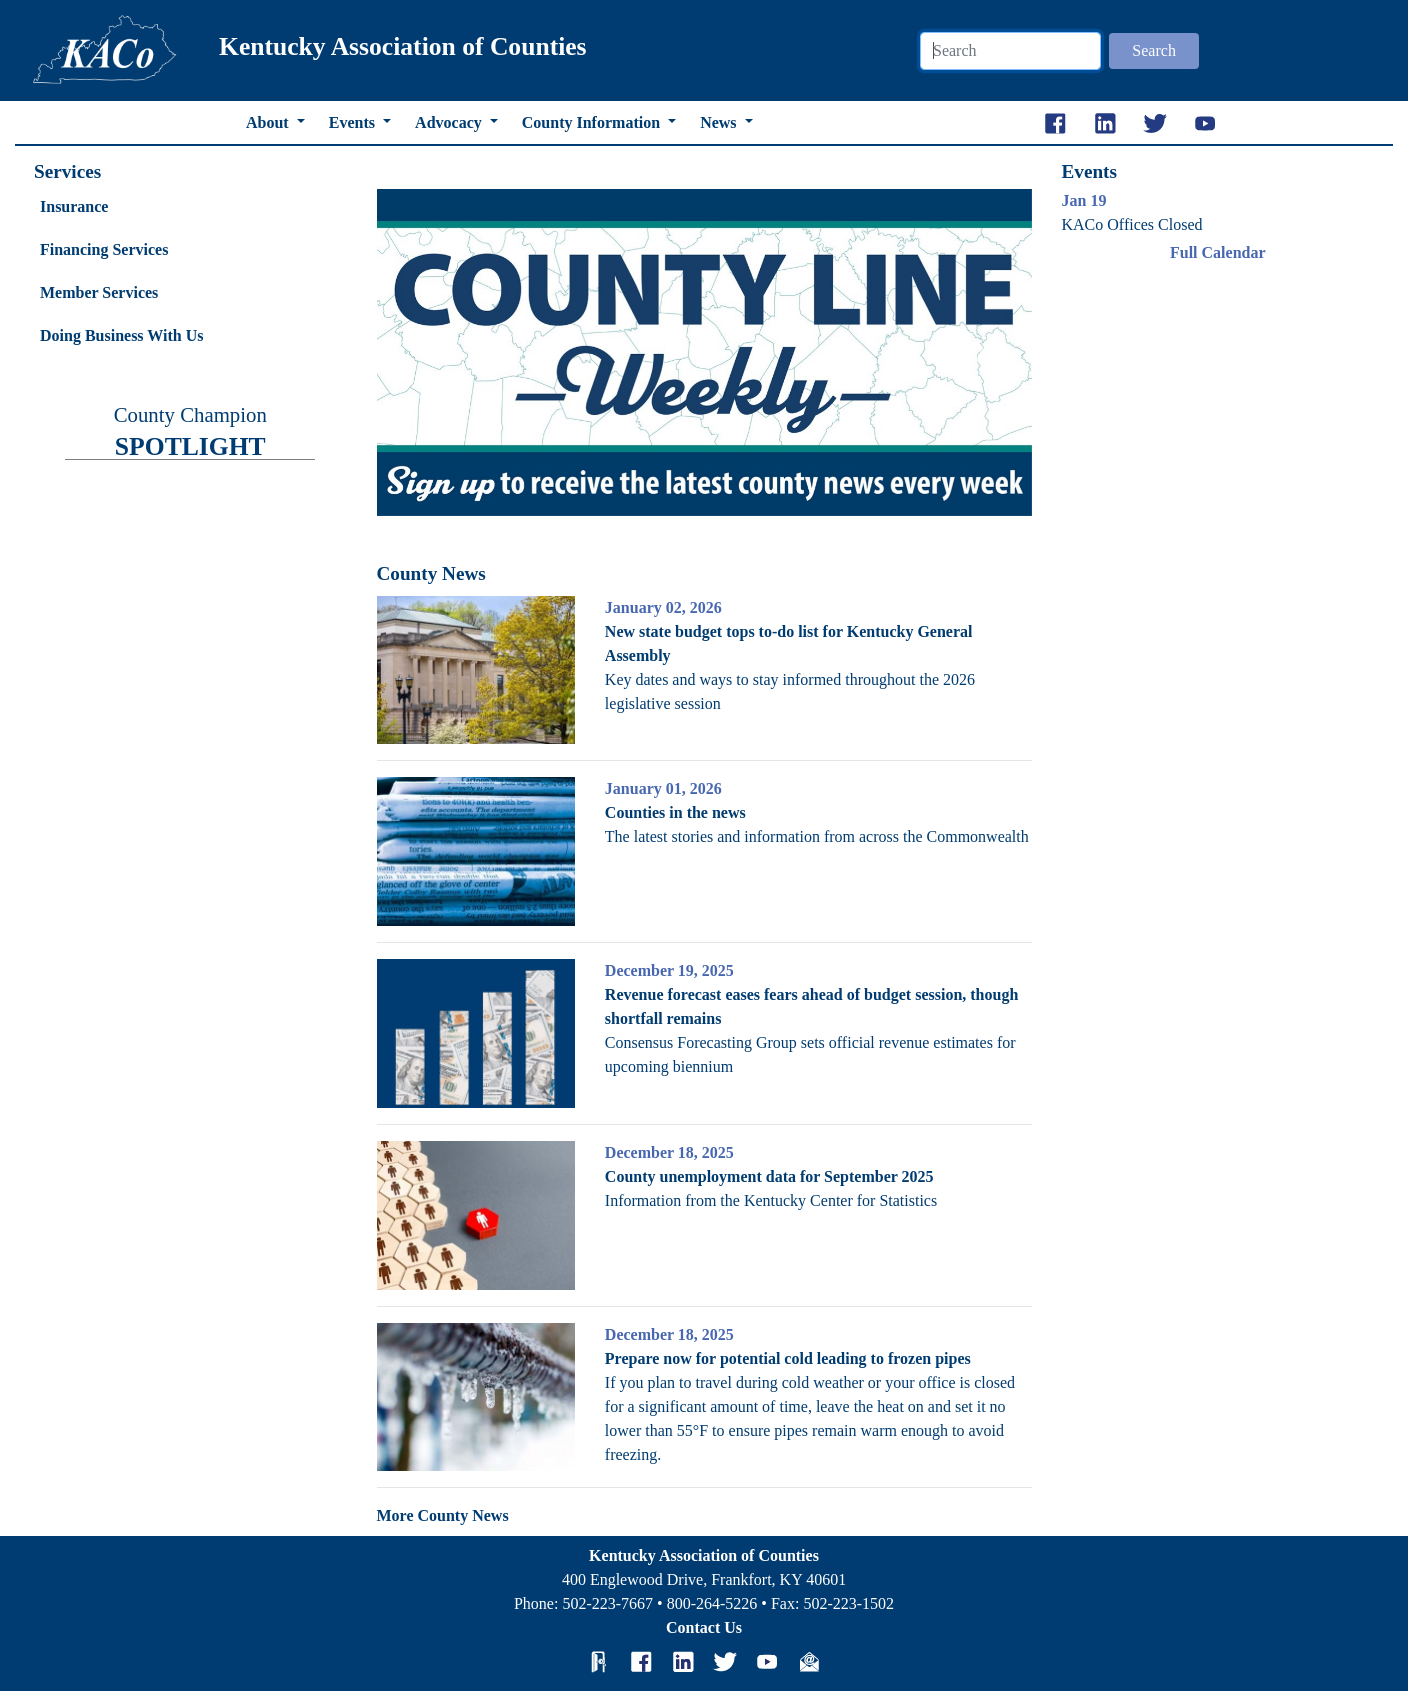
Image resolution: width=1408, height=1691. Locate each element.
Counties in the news (675, 812)
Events (354, 122)
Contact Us (704, 1627)
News (720, 122)
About (269, 122)
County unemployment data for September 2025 (769, 1176)
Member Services (99, 292)
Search (1154, 50)
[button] (426, 353)
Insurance (74, 206)
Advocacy (450, 122)
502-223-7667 (607, 1603)
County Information (593, 122)
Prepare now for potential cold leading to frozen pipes (788, 1358)
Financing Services (104, 249)
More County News (443, 1515)
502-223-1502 (848, 1603)
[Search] (1010, 51)
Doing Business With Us (121, 335)
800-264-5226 (712, 1603)
